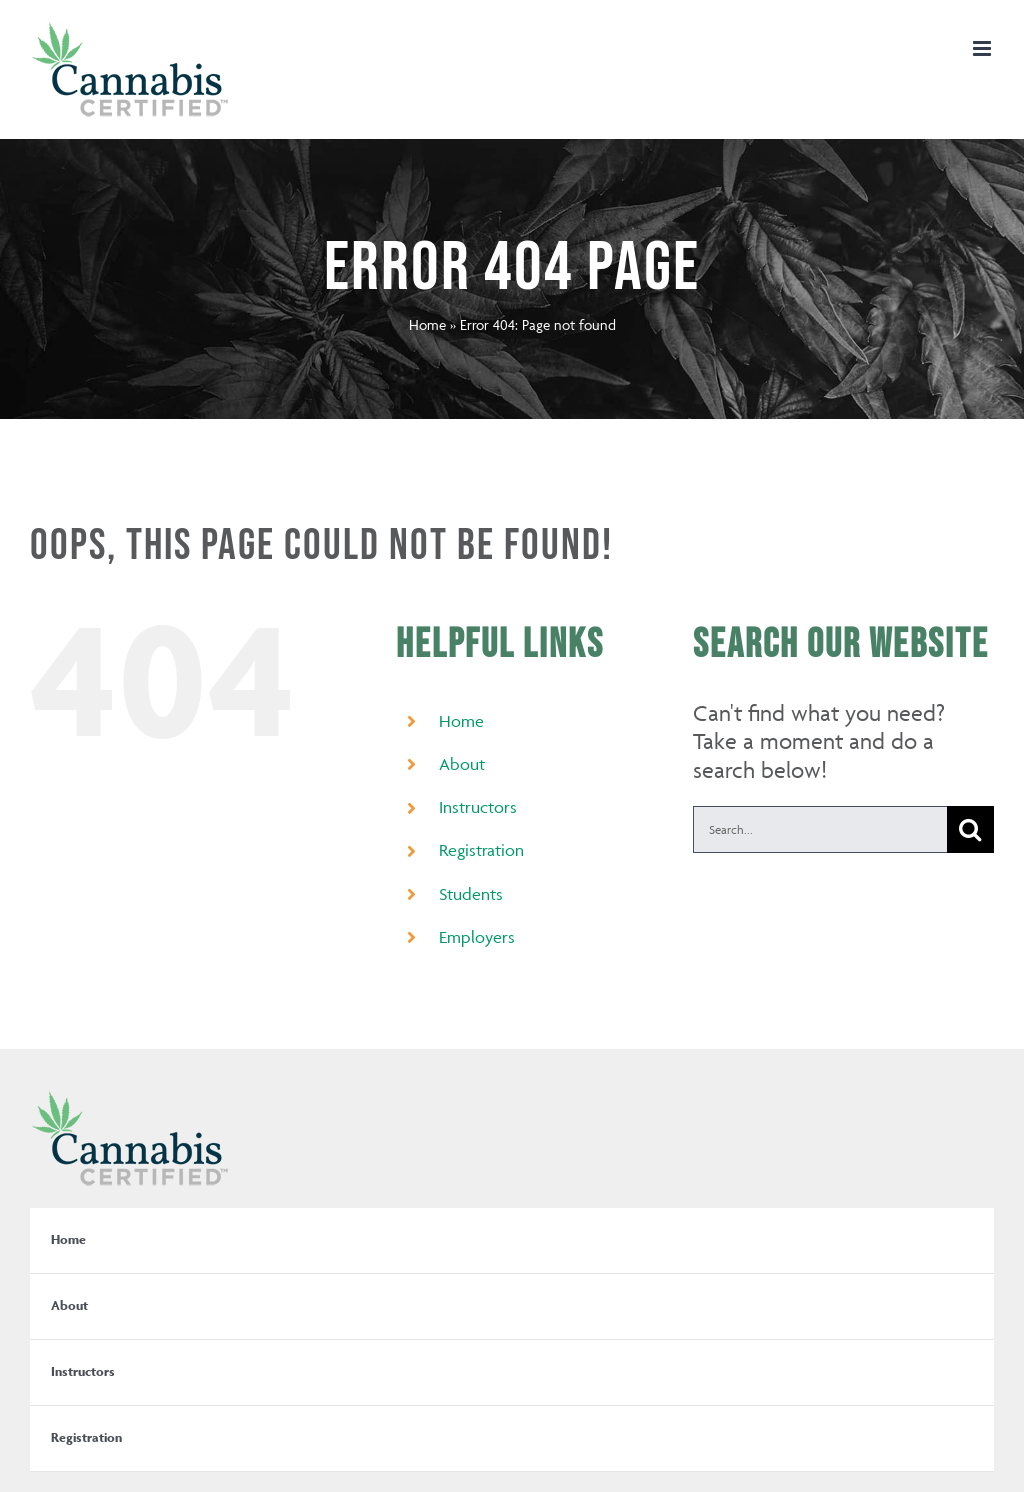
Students (471, 894)
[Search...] (820, 829)
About (462, 764)
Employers (477, 937)
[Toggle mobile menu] (983, 48)
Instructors (478, 807)
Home (427, 324)
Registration (481, 850)
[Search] (970, 829)
